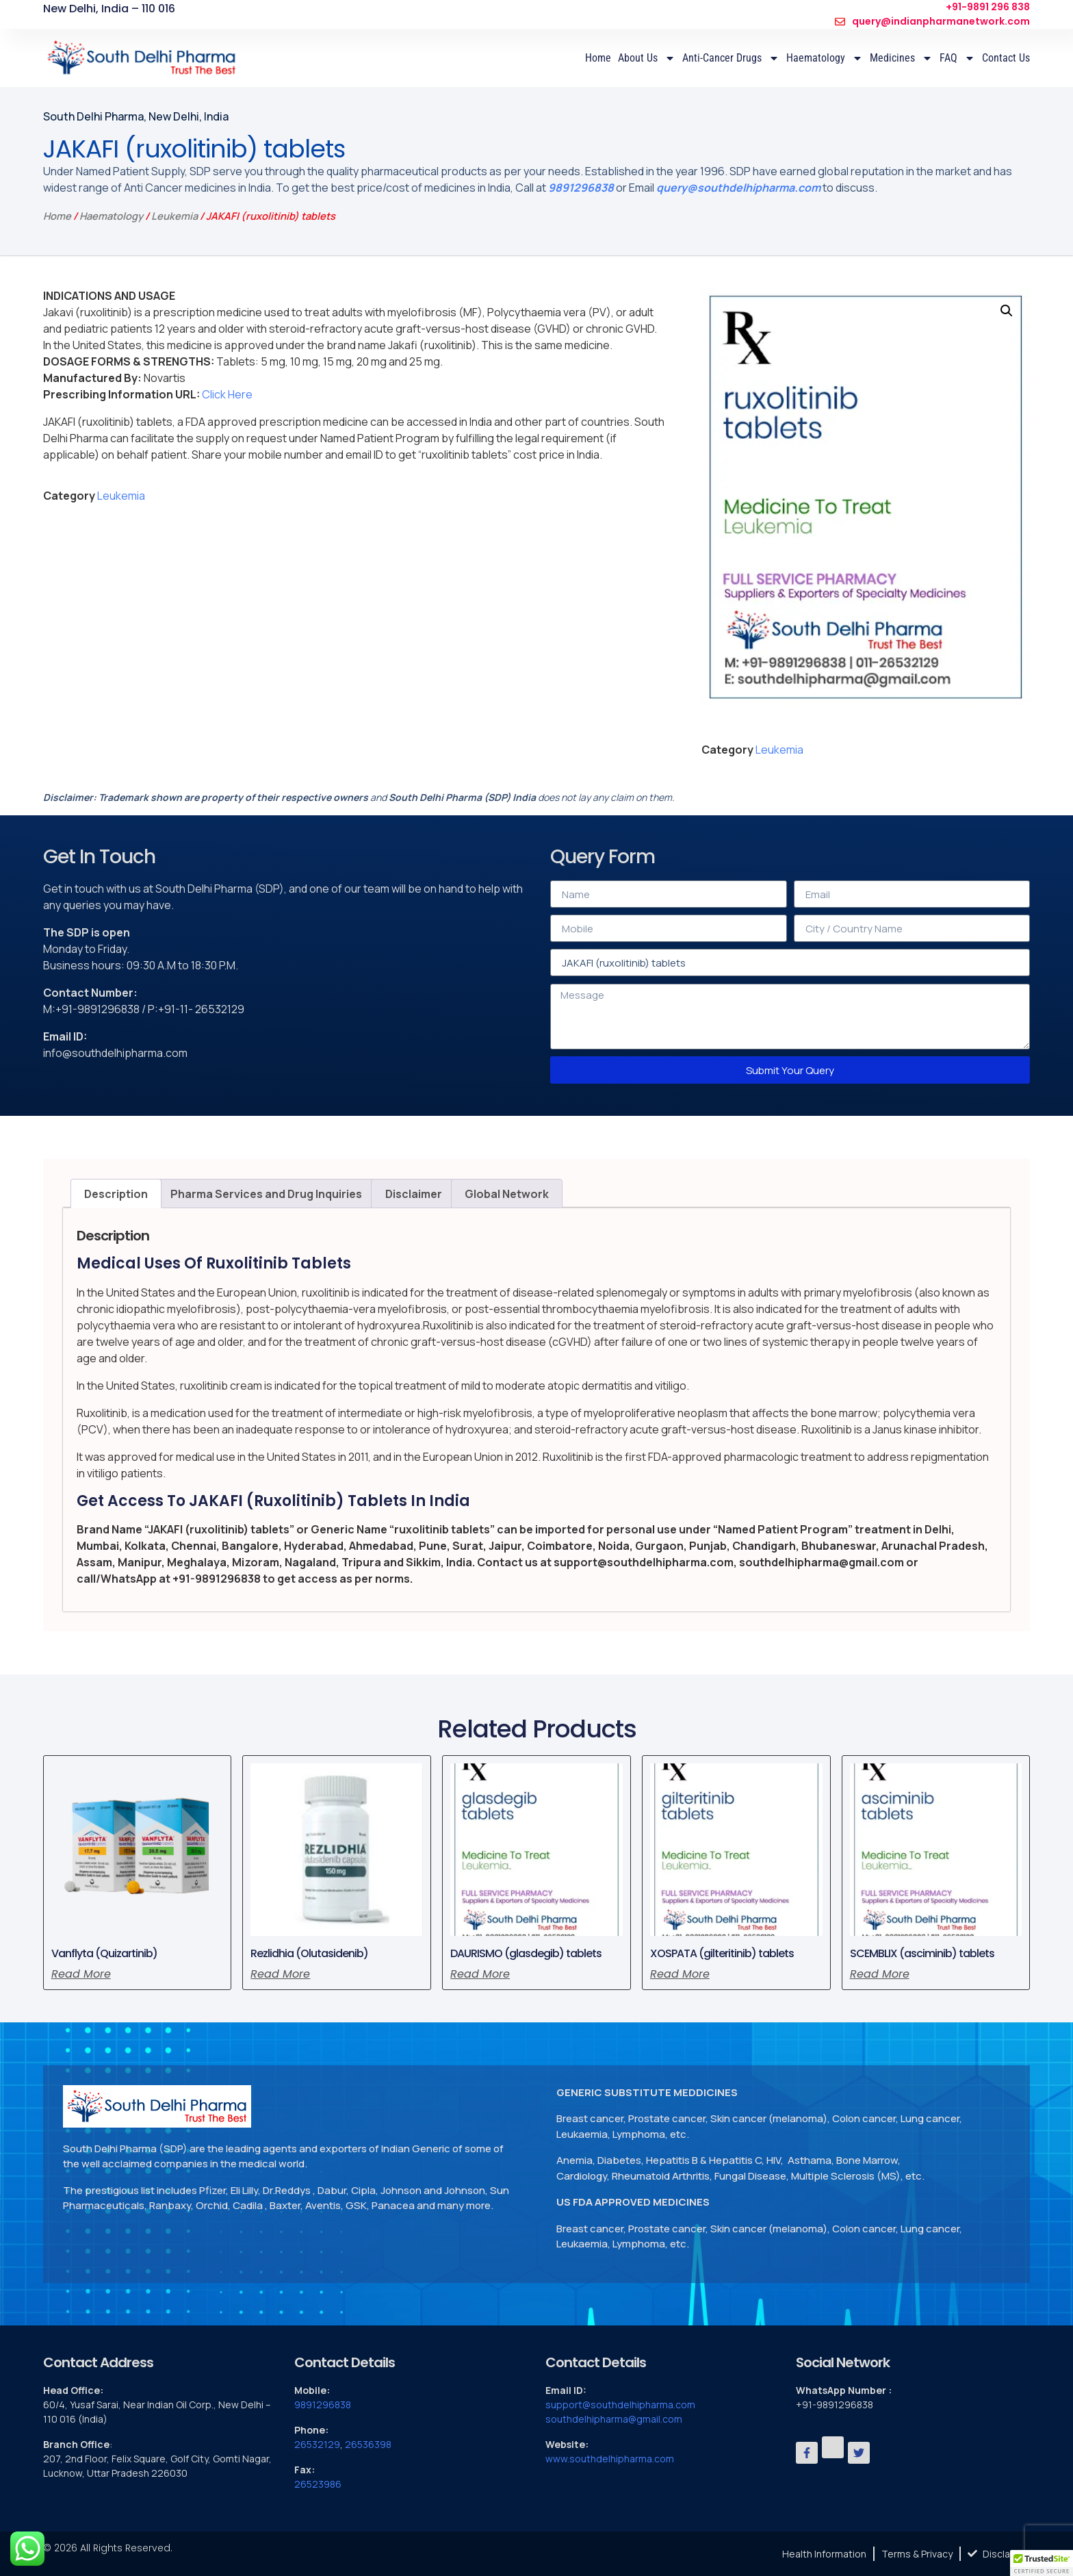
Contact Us (1006, 57)
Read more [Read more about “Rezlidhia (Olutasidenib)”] (280, 1974)
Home (598, 57)
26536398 (368, 2444)
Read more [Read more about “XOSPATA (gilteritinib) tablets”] (680, 1974)
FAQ (957, 58)
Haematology (824, 58)
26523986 (317, 2483)
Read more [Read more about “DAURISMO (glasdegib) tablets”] (480, 1974)
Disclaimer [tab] (413, 1193)
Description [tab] (116, 1193)
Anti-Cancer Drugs (730, 58)
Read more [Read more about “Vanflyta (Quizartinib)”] (81, 1974)
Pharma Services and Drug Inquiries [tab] (266, 1193)
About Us (646, 58)
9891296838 (581, 187)
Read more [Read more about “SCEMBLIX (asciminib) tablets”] (879, 1974)
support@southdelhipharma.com (620, 2404)
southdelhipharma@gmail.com (613, 2418)
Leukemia (174, 215)
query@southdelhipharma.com (738, 187)
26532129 (317, 2444)
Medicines (901, 58)
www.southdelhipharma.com (609, 2458)
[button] (1006, 310)
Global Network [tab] (507, 1193)
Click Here (227, 394)
